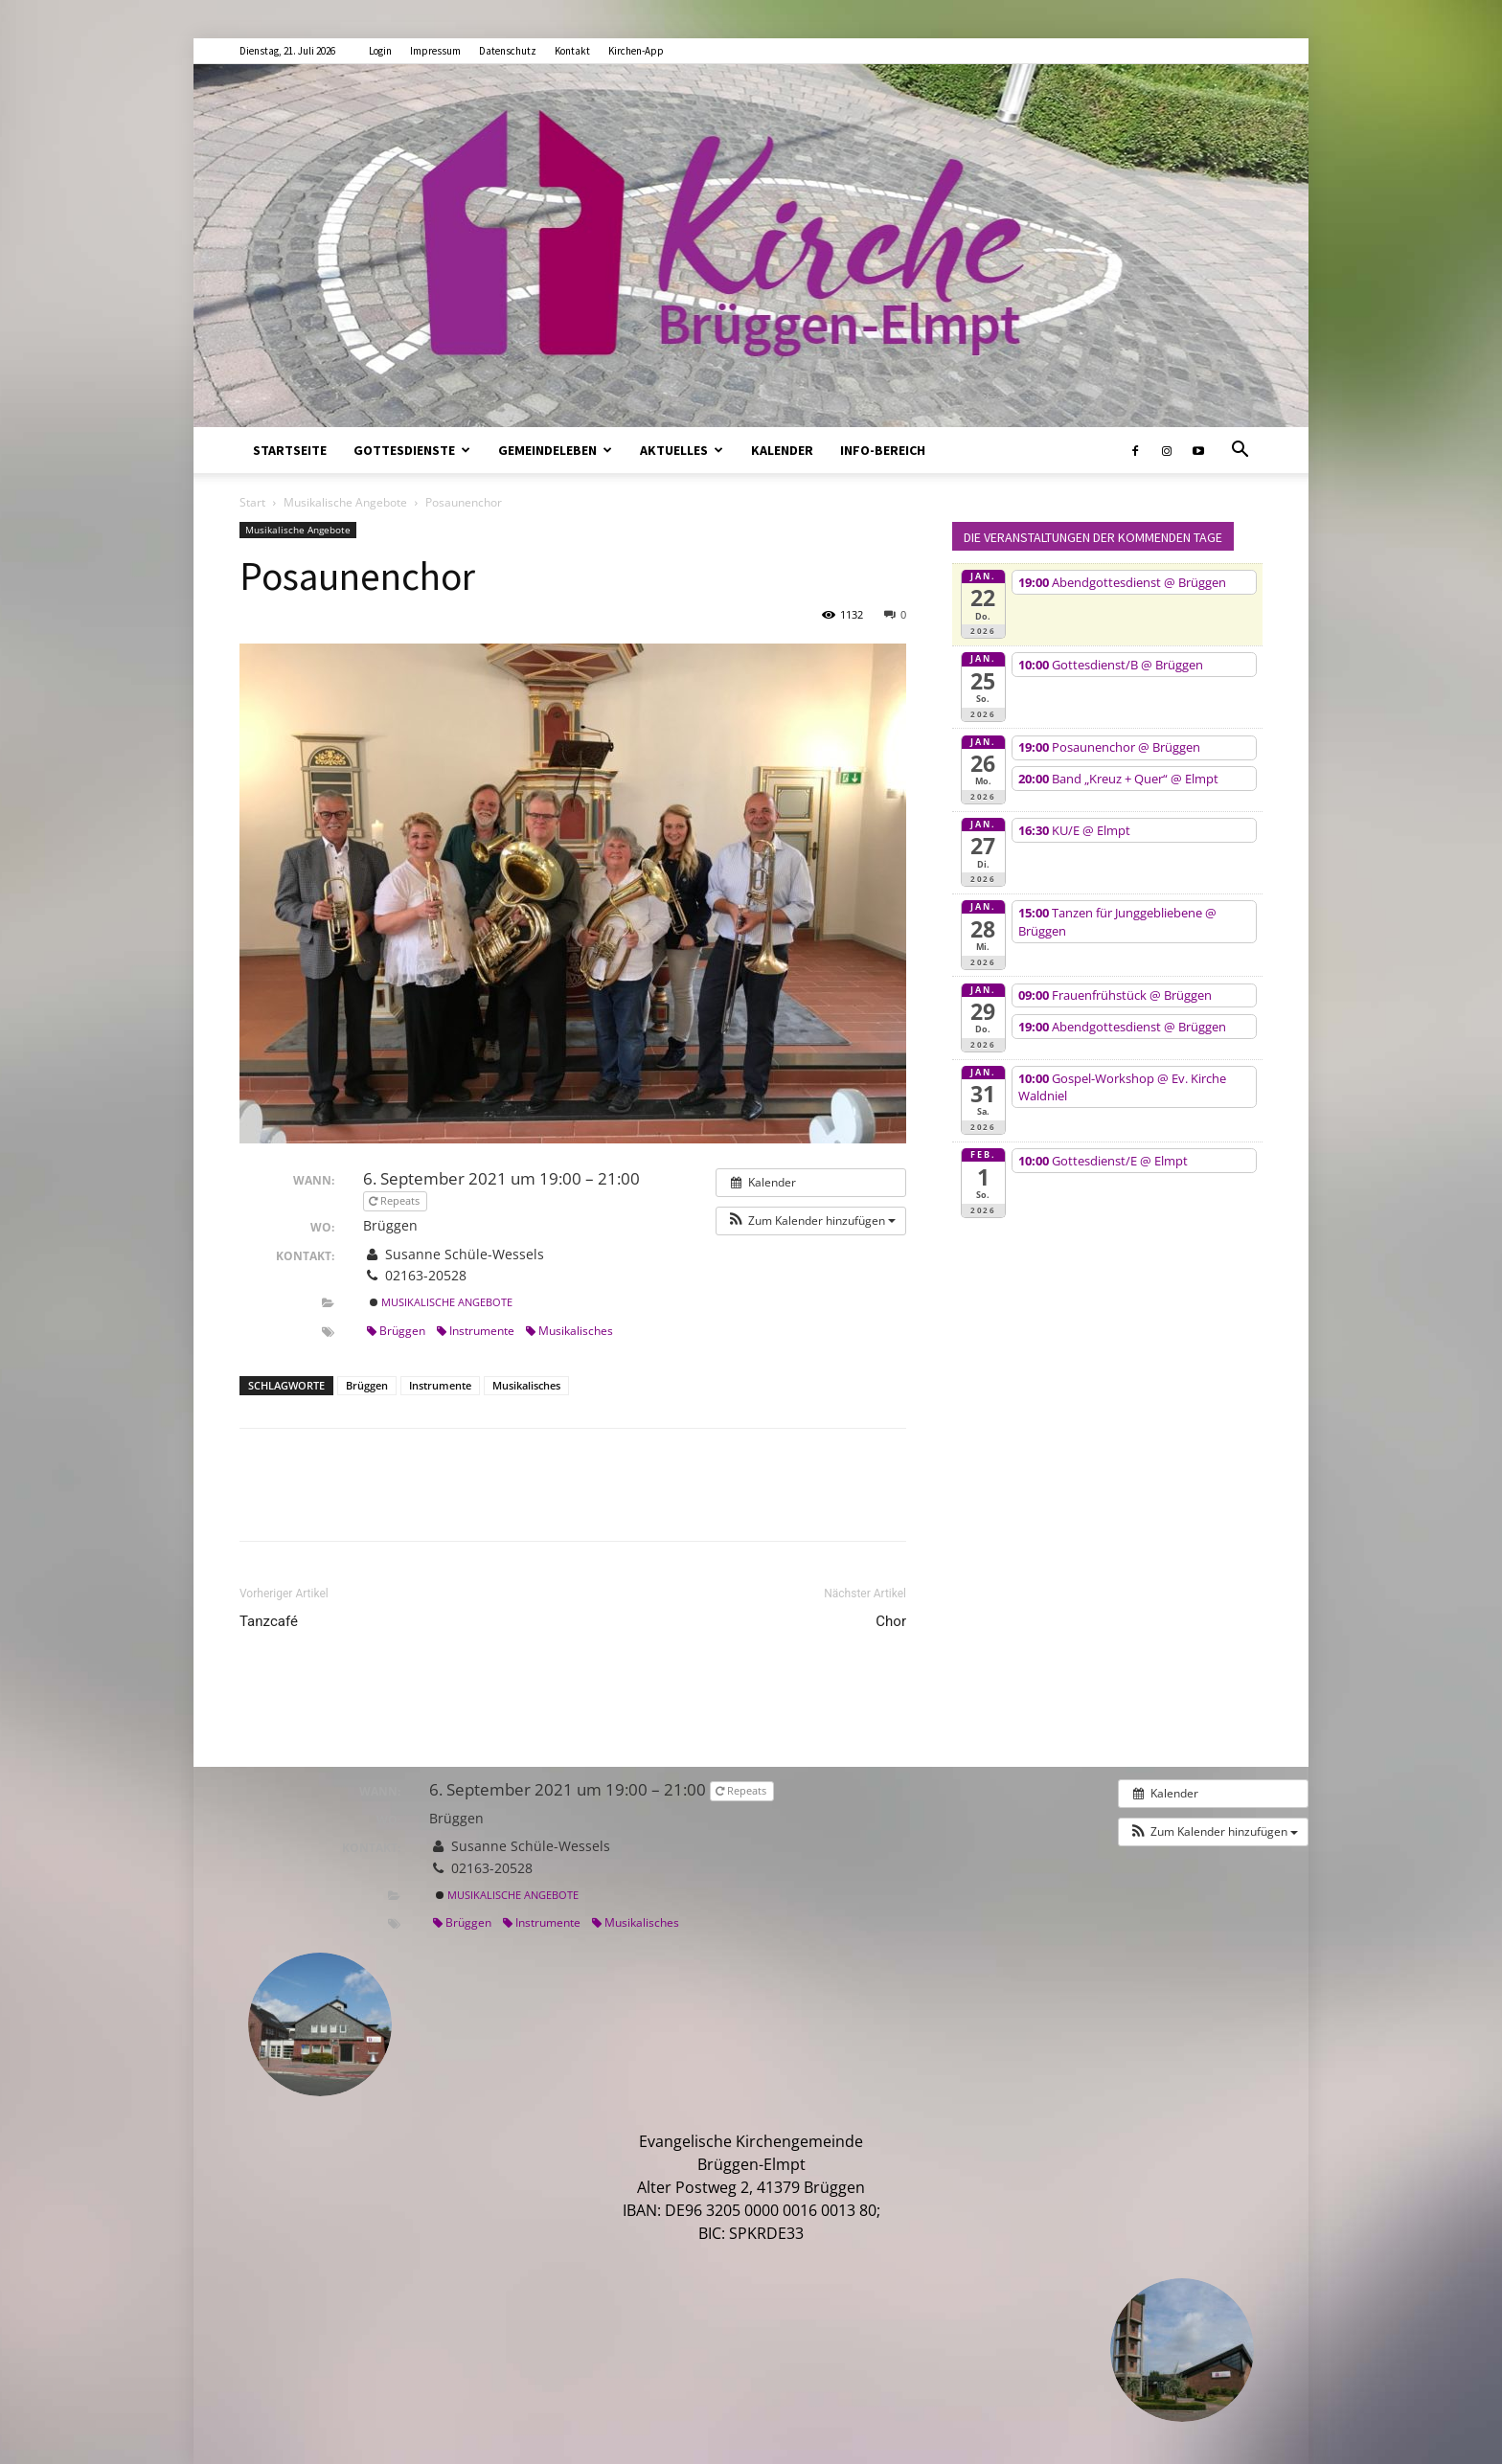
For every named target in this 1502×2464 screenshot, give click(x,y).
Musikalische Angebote (345, 502)
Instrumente (475, 1330)
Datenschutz (507, 50)
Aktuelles (681, 450)
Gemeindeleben (555, 450)
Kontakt (572, 50)
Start (252, 502)
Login (380, 50)
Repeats (395, 1200)
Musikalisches (569, 1330)
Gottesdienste (411, 450)
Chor (891, 1621)
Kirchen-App (636, 50)
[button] (1240, 451)
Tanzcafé (268, 1621)
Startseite (290, 450)
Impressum (435, 50)
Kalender (782, 450)
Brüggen (396, 1330)
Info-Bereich (882, 450)
